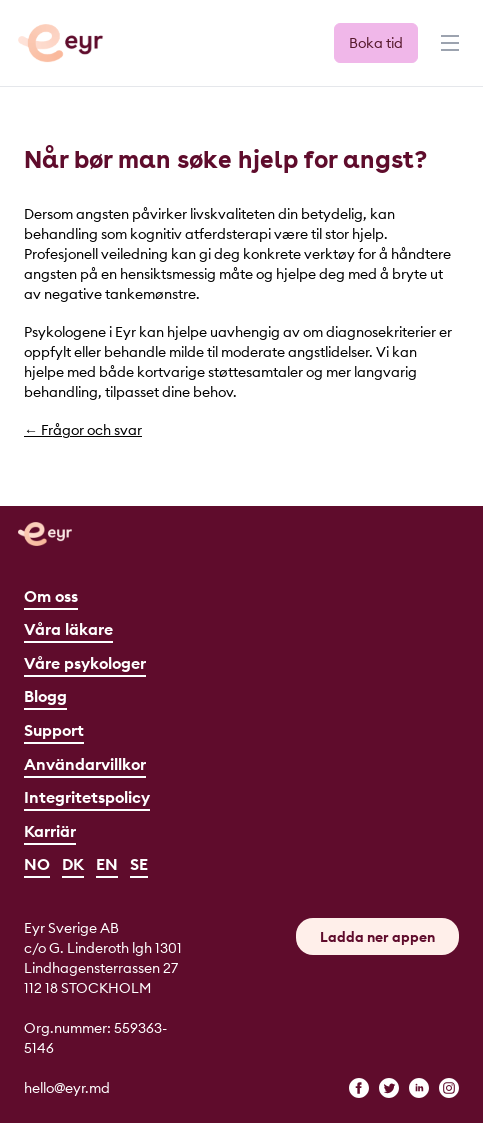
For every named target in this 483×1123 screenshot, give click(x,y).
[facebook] (359, 1088)
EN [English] (107, 864)
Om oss (51, 596)
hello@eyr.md (67, 1088)
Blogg (45, 696)
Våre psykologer (85, 663)
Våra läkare (68, 629)
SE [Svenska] (139, 864)
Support (54, 730)
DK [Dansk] (73, 864)
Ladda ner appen (377, 937)
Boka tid (376, 43)
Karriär (50, 831)
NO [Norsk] (37, 864)
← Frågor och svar (83, 430)
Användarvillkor (85, 764)
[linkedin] (419, 1088)
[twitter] (389, 1088)
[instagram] (449, 1088)
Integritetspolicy (87, 797)
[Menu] (448, 52)
